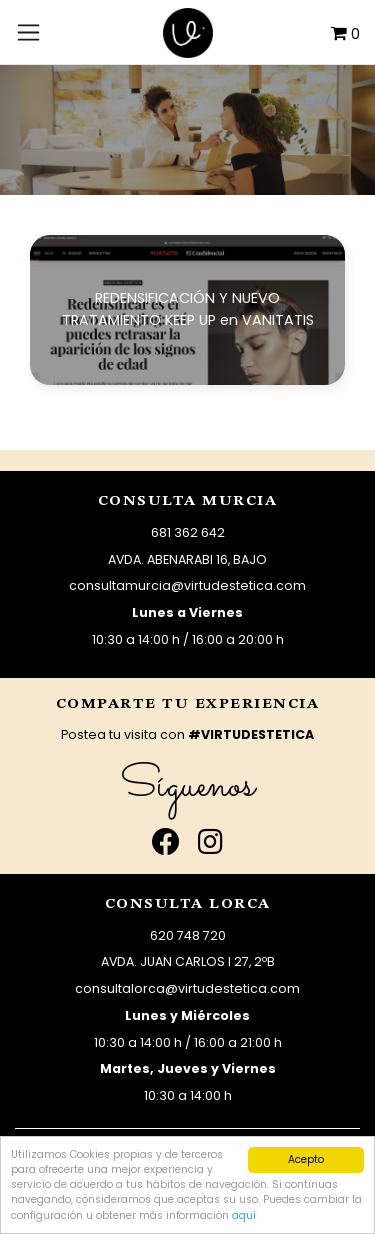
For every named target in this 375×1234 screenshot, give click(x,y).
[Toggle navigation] (28, 32)
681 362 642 (188, 532)
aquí (244, 1215)
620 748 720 (188, 935)
